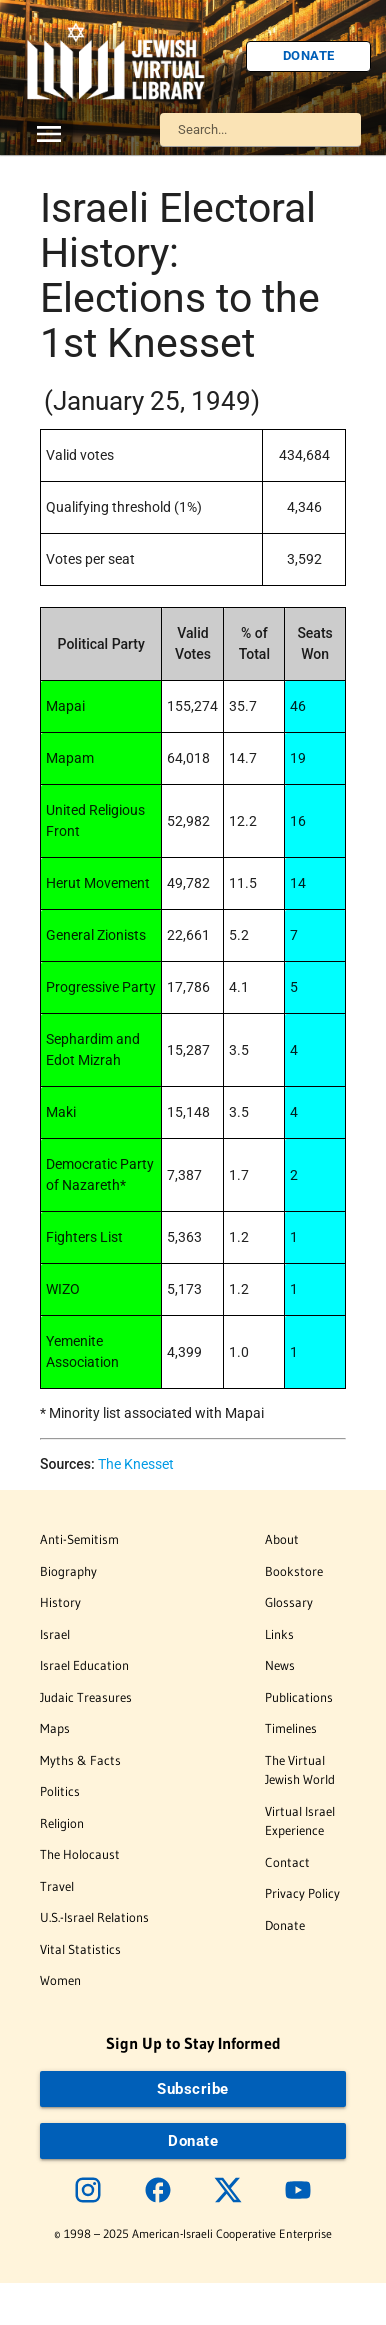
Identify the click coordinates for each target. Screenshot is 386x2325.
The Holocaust (80, 1854)
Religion (62, 1823)
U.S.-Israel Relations (94, 1917)
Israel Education (84, 1665)
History (60, 1602)
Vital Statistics (80, 1949)
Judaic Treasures (86, 1697)
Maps (55, 1728)
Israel (55, 1634)
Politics (60, 1791)
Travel (57, 1886)
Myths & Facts (80, 1760)
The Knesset (136, 1464)
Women (60, 1980)
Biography (68, 1571)
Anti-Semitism (79, 1539)
